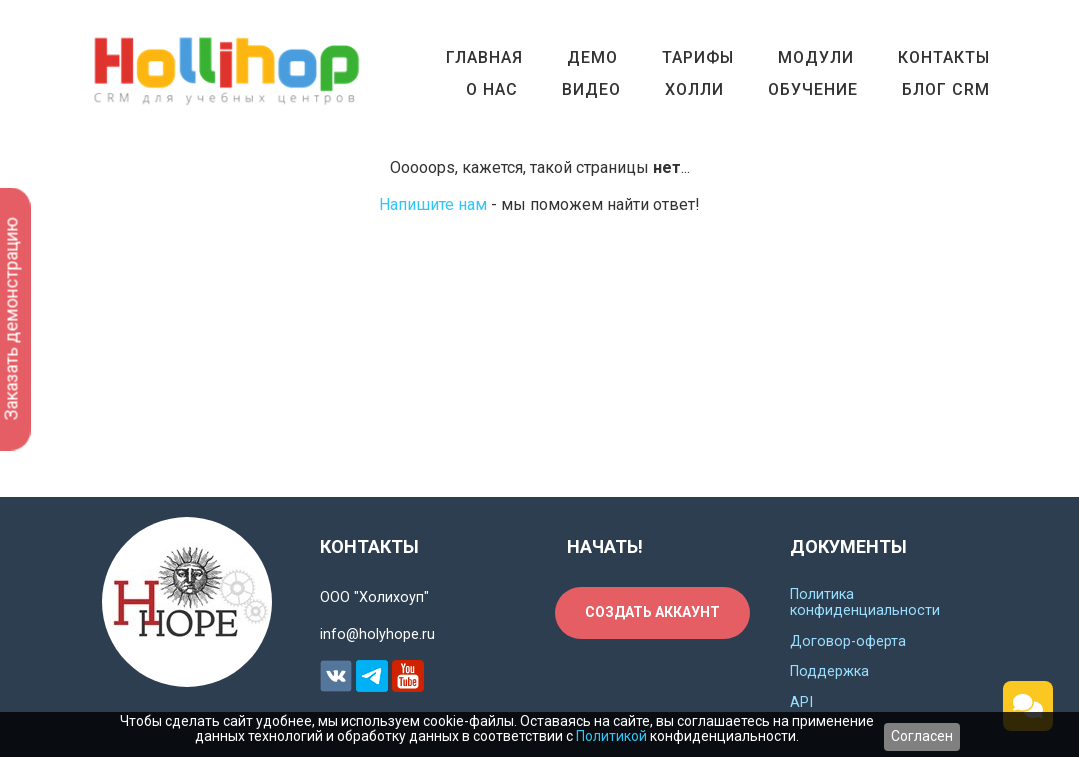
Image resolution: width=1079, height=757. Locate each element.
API (801, 702)
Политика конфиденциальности (865, 602)
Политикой (611, 736)
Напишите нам (433, 204)
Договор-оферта (848, 641)
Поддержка (829, 671)
